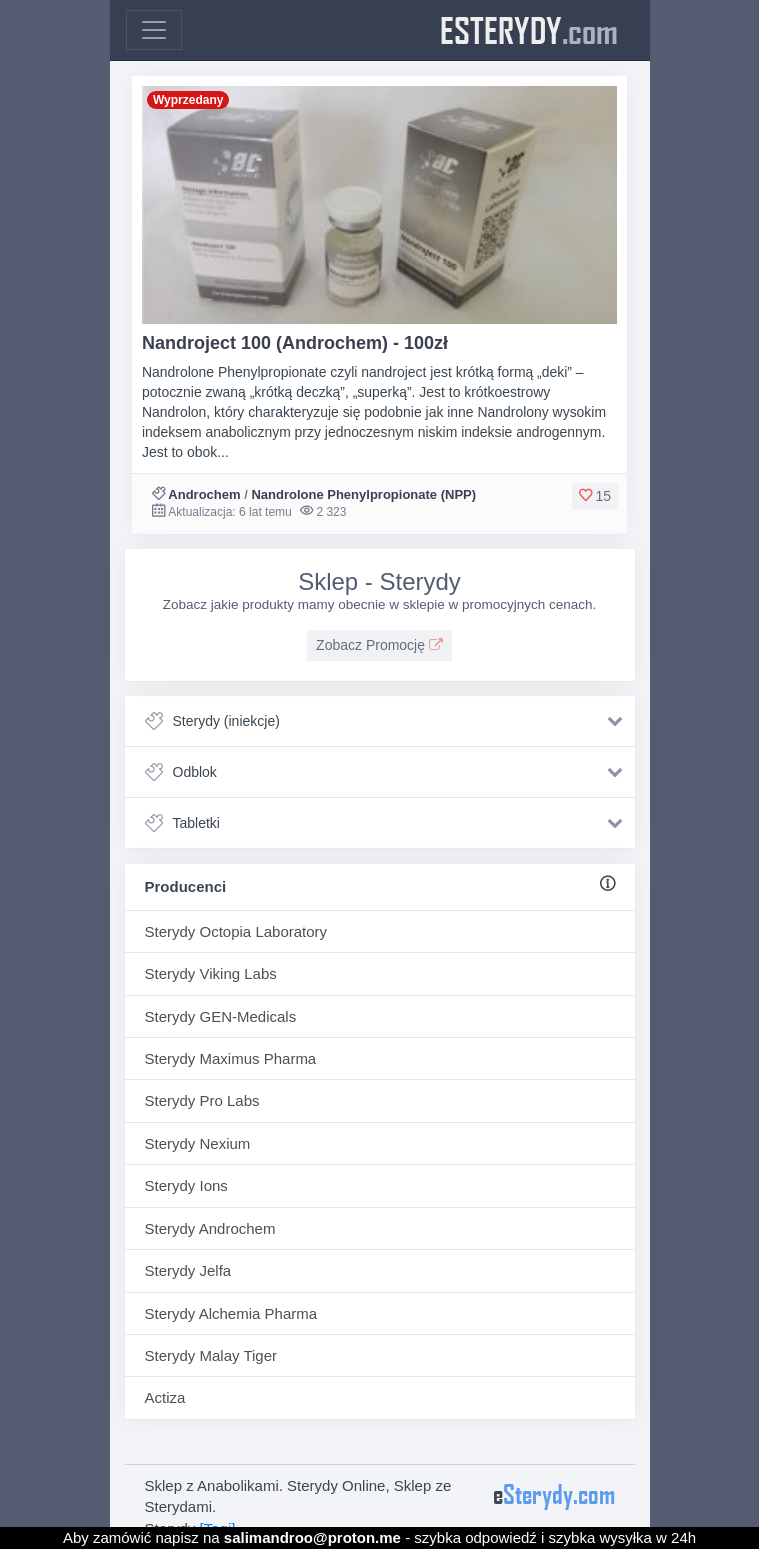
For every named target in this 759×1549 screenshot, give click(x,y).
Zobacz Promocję (379, 645)
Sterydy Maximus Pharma (231, 1058)
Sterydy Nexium (198, 1143)
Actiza (165, 1397)
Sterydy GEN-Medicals (221, 1016)
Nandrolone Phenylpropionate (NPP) (363, 494)
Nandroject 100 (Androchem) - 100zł (295, 343)
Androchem (204, 494)
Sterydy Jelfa (188, 1270)
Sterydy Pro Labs (202, 1100)
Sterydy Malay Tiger (211, 1355)
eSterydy (529, 30)
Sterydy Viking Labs (211, 973)
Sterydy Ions (186, 1185)
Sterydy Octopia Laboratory (236, 931)
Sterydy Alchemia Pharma (231, 1313)
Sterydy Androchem (210, 1228)
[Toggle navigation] (154, 30)
